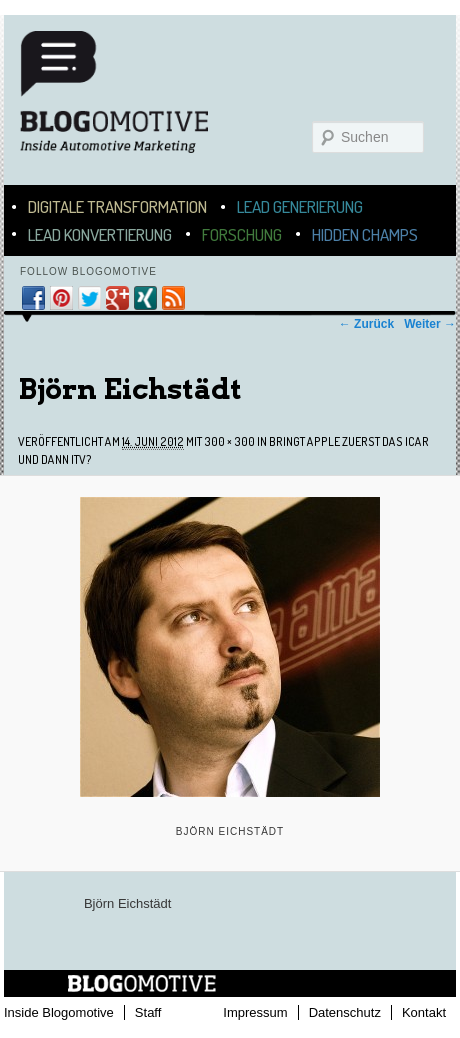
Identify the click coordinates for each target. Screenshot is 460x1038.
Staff (148, 1012)
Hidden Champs (365, 234)
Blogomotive (127, 101)
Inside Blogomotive (59, 1012)
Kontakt (424, 1012)
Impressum (255, 1012)
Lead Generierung (300, 206)
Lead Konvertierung (100, 234)
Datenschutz (345, 1012)
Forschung (242, 234)
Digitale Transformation (117, 206)
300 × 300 (229, 441)
